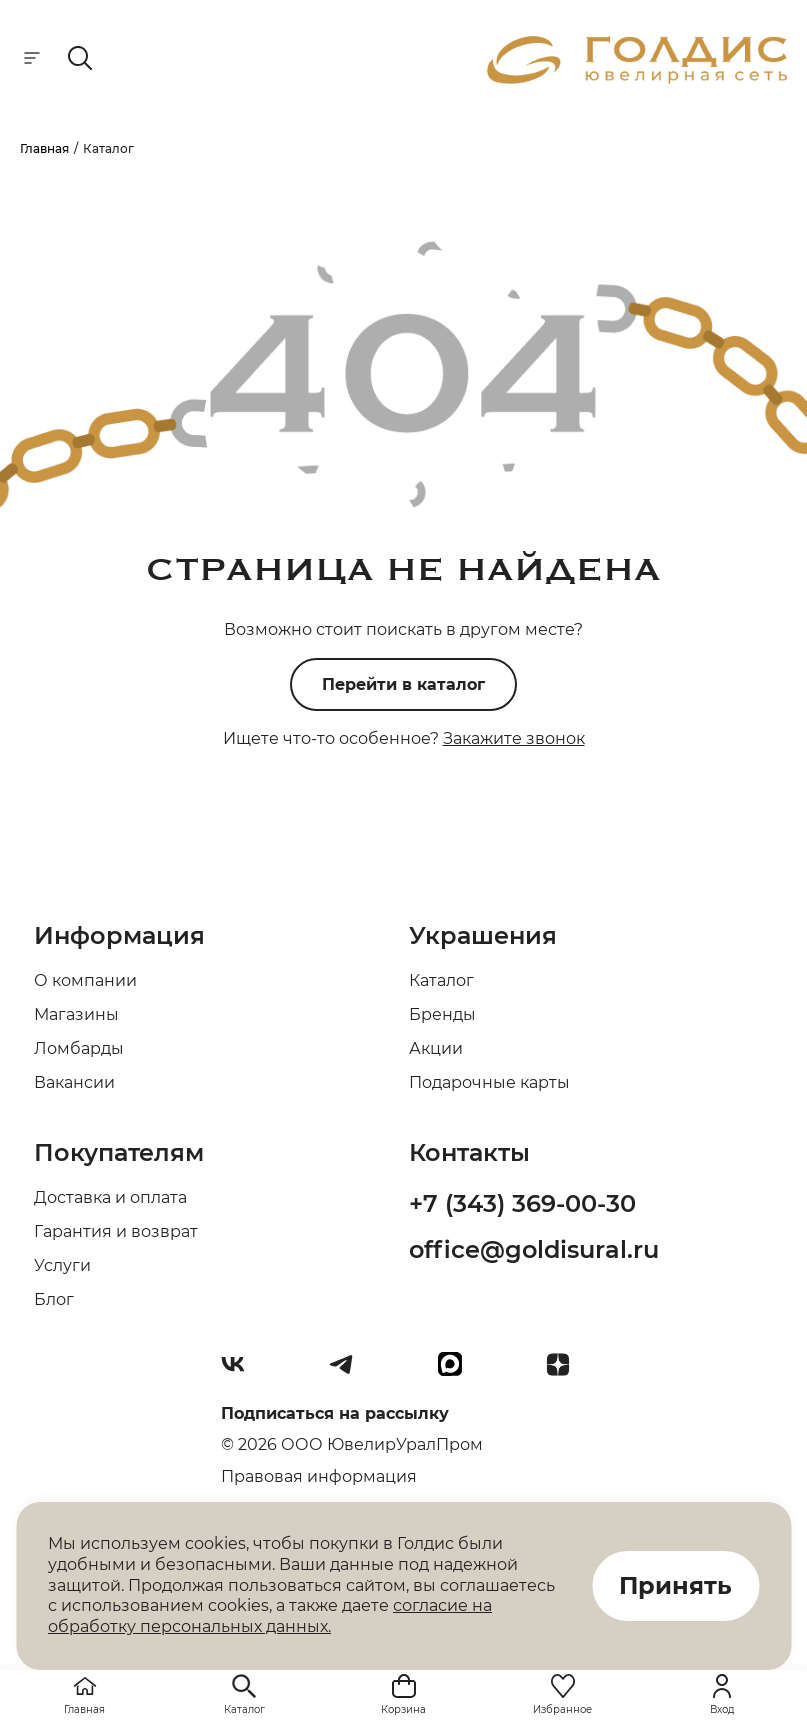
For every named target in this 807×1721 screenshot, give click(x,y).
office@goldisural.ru (534, 1249)
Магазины (76, 1014)
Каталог (441, 980)
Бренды (442, 1014)
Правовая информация (319, 1476)
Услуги (62, 1265)
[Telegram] (349, 1372)
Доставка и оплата (110, 1197)
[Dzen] (566, 1372)
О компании (85, 980)
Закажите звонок (514, 738)
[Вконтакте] (241, 1372)
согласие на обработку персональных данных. (270, 1616)
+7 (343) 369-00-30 (522, 1203)
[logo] (637, 78)
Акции (436, 1048)
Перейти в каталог (403, 684)
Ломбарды (79, 1048)
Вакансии (74, 1082)
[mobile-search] (80, 59)
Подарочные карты (489, 1082)
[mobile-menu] (32, 59)
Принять (675, 1585)
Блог (54, 1299)
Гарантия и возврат (116, 1231)
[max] (458, 1372)
